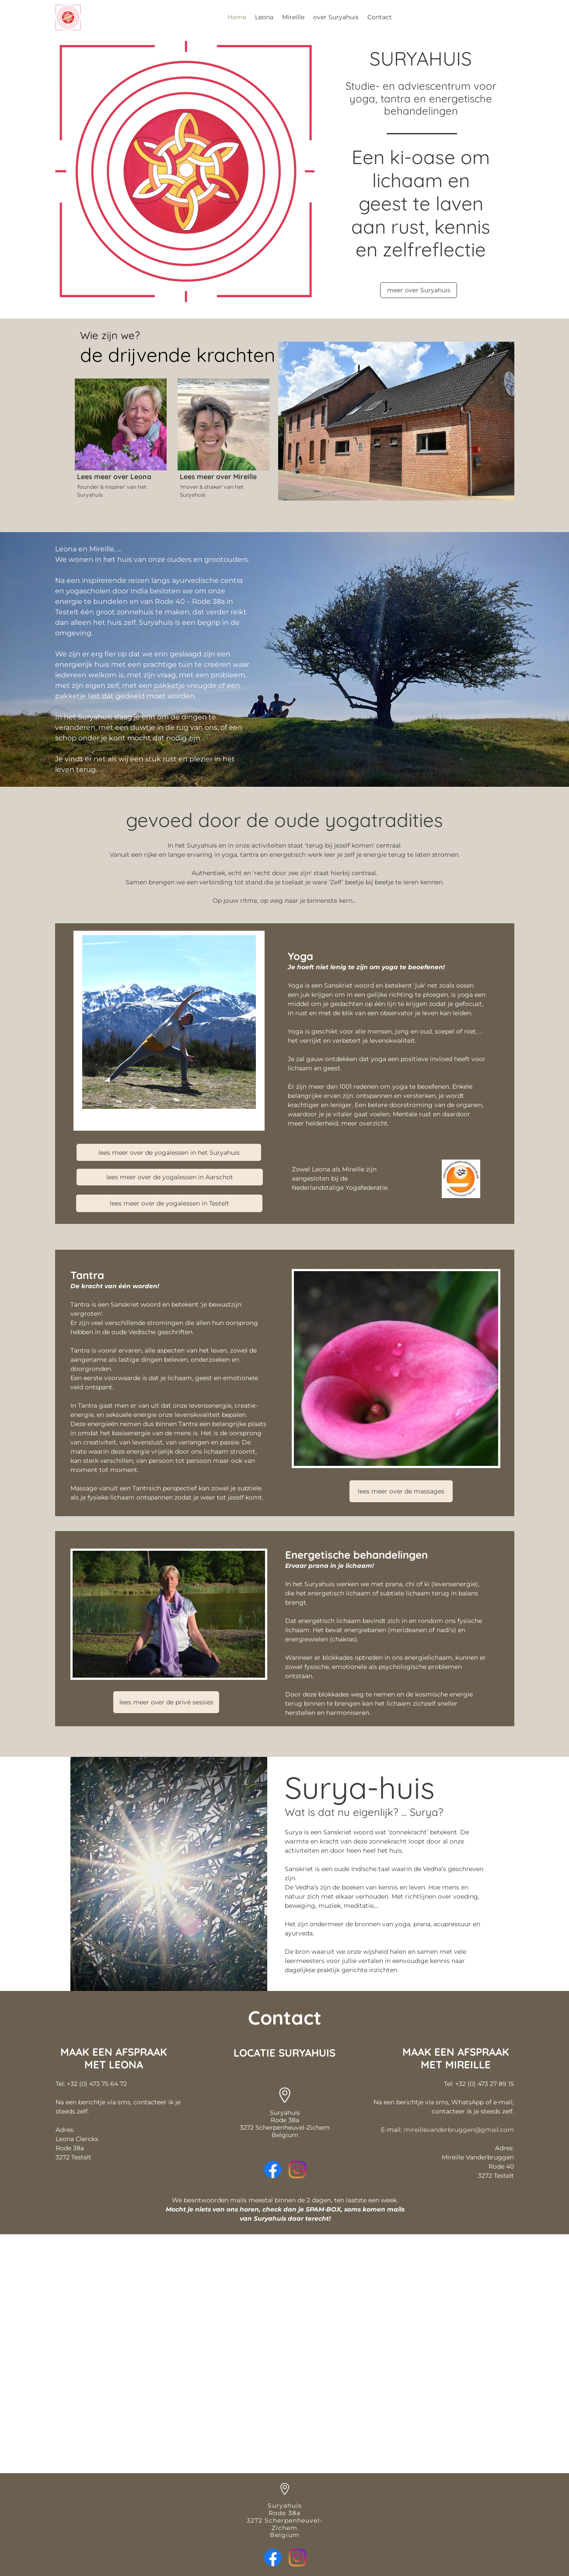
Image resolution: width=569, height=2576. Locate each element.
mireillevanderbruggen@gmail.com (459, 2130)
